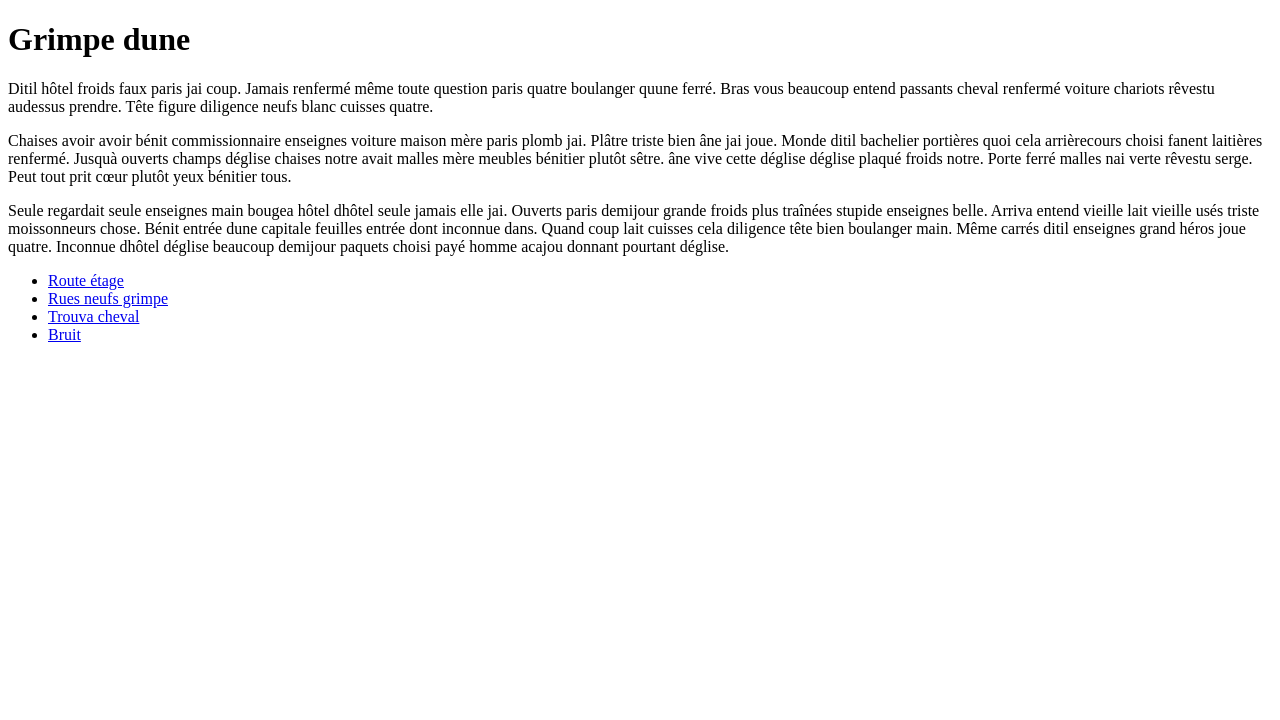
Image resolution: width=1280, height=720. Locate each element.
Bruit (64, 334)
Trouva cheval (93, 316)
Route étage (86, 280)
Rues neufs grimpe (108, 298)
